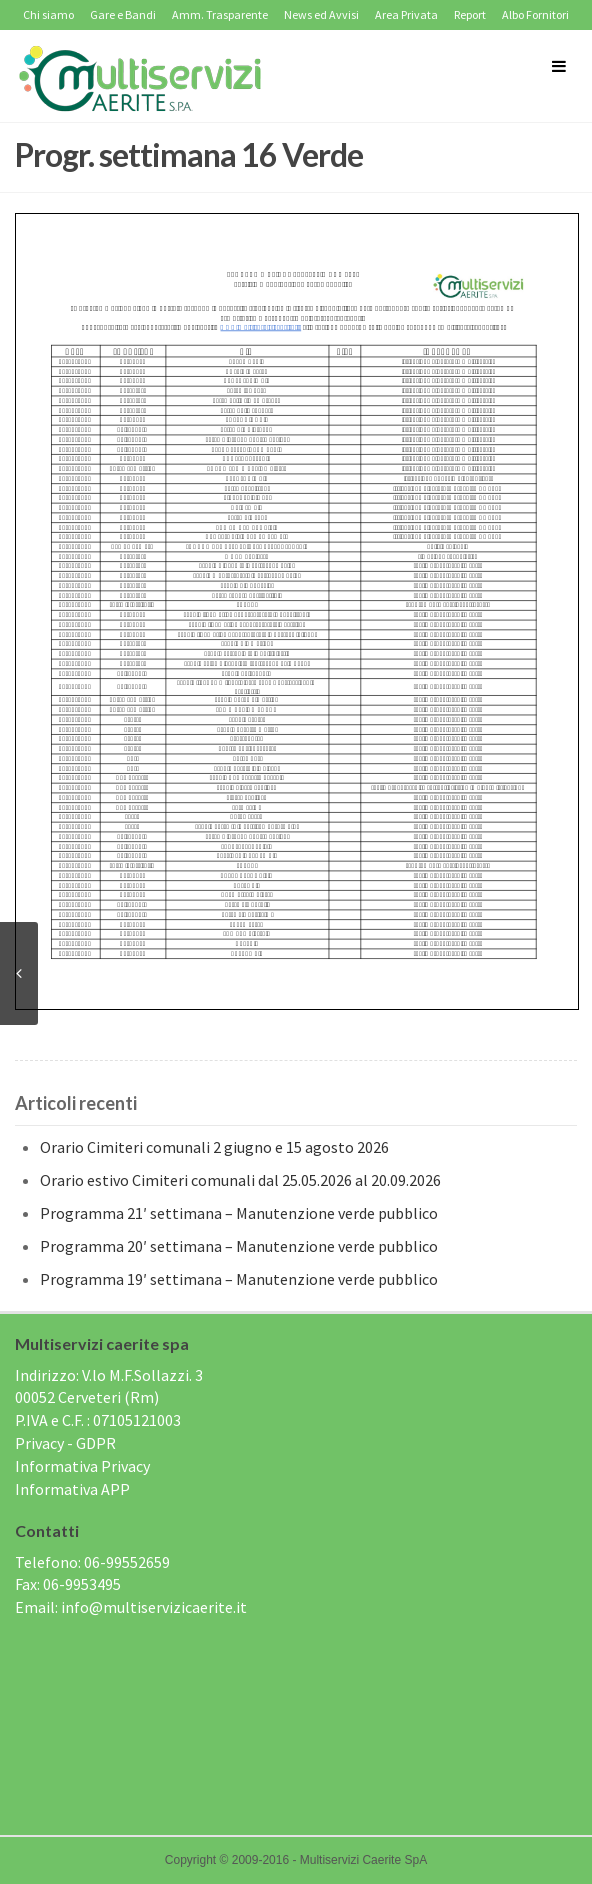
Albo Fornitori (535, 14)
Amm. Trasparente (220, 14)
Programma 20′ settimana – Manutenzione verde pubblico (239, 1246)
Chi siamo (48, 14)
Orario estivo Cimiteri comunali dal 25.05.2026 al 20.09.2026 (240, 1180)
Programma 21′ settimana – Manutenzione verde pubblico (239, 1213)
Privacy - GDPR (65, 1443)
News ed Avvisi (321, 14)
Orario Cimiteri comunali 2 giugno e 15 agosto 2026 (214, 1147)
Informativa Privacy (82, 1466)
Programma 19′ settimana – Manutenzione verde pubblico (239, 1279)
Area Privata (406, 14)
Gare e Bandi (123, 14)
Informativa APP (72, 1489)
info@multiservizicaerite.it (154, 1607)
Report (470, 14)
